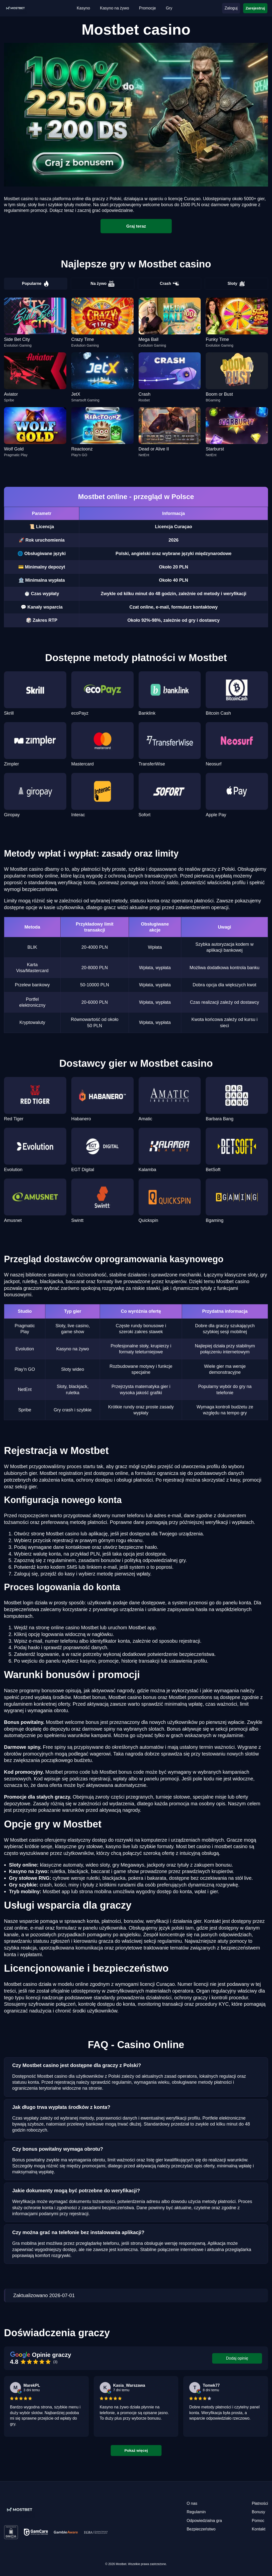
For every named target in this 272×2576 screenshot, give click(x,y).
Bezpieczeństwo (201, 2529)
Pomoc (258, 2520)
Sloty (236, 284)
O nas (192, 2503)
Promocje (147, 8)
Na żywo (102, 284)
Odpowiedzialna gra (204, 2520)
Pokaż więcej (136, 2450)
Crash (169, 284)
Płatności (260, 2503)
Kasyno (83, 8)
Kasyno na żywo (114, 8)
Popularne (35, 284)
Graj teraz (136, 226)
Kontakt (258, 2529)
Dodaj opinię (237, 2358)
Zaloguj (231, 8)
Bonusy (258, 2512)
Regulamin (196, 2512)
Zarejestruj (255, 8)
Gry (169, 8)
